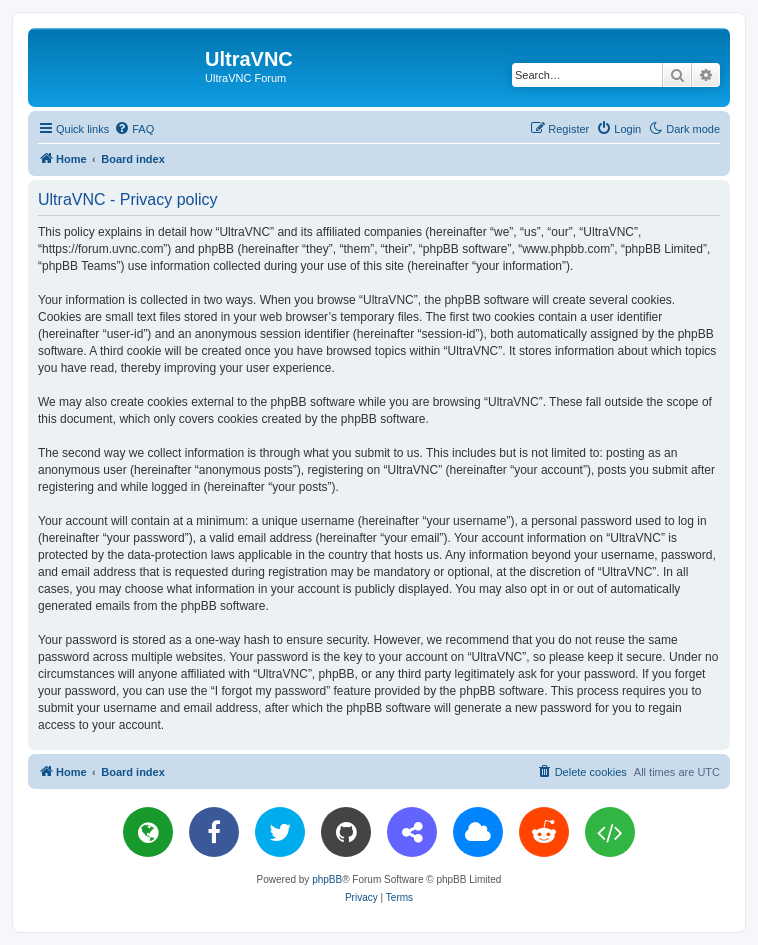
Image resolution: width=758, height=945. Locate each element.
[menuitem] (134, 129)
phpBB (327, 879)
